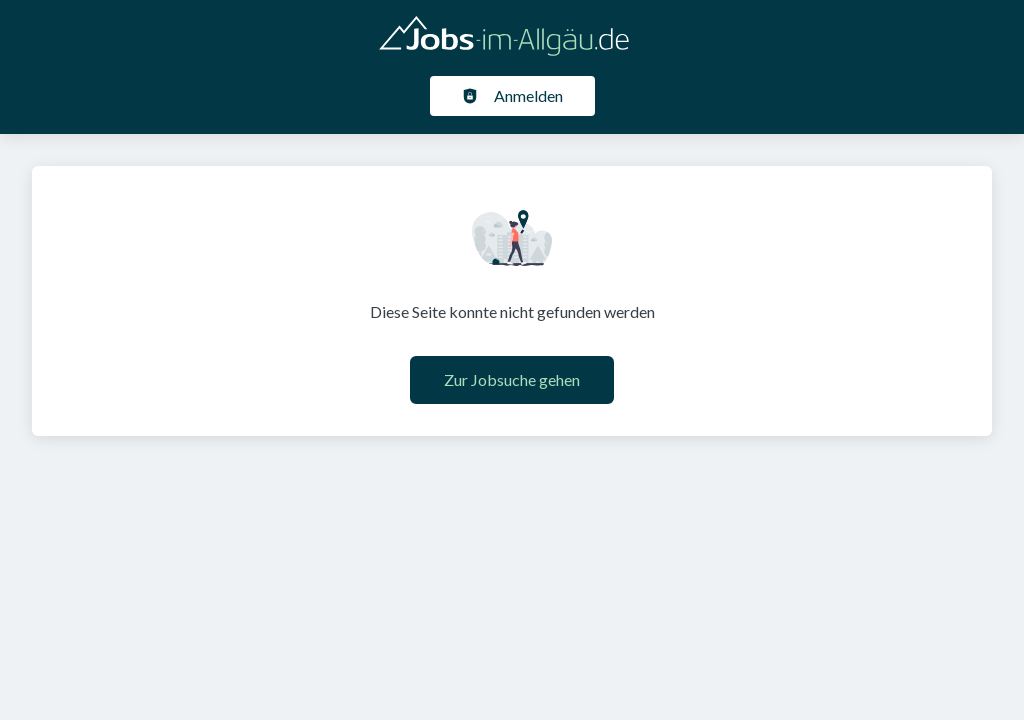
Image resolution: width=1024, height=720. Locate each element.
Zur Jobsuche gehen (512, 379)
